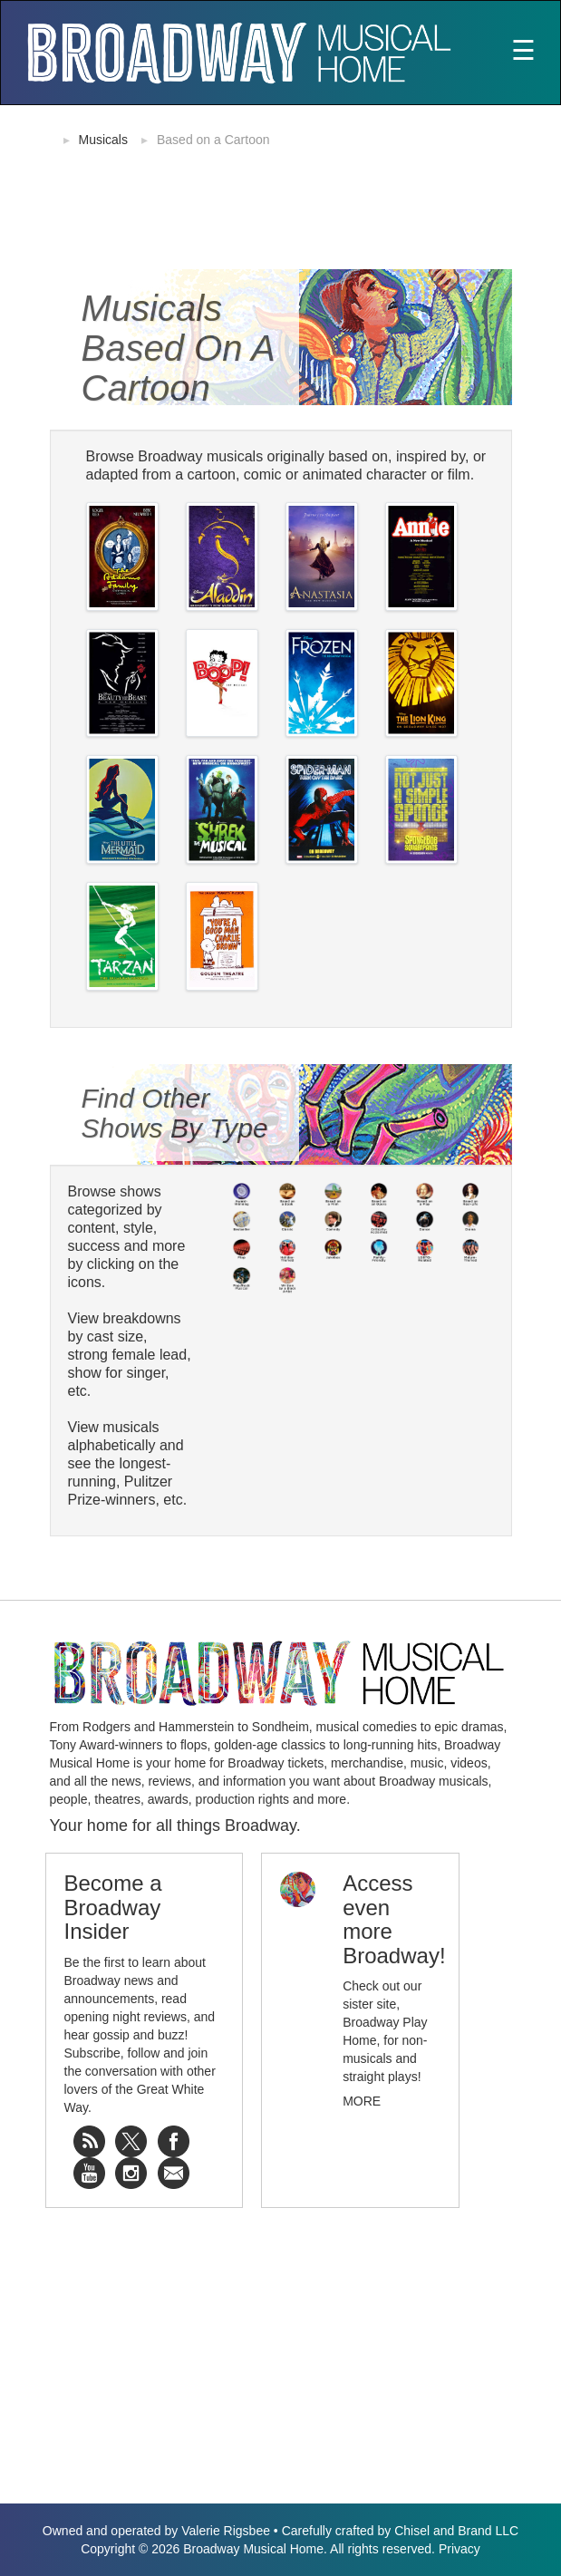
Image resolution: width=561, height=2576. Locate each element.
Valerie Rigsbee (225, 2530)
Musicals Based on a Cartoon (178, 348)
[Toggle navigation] (523, 52)
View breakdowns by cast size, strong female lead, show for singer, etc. (129, 1355)
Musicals (103, 139)
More (362, 2101)
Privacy (459, 2549)
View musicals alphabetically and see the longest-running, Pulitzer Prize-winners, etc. (128, 1463)
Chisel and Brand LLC (456, 2530)
